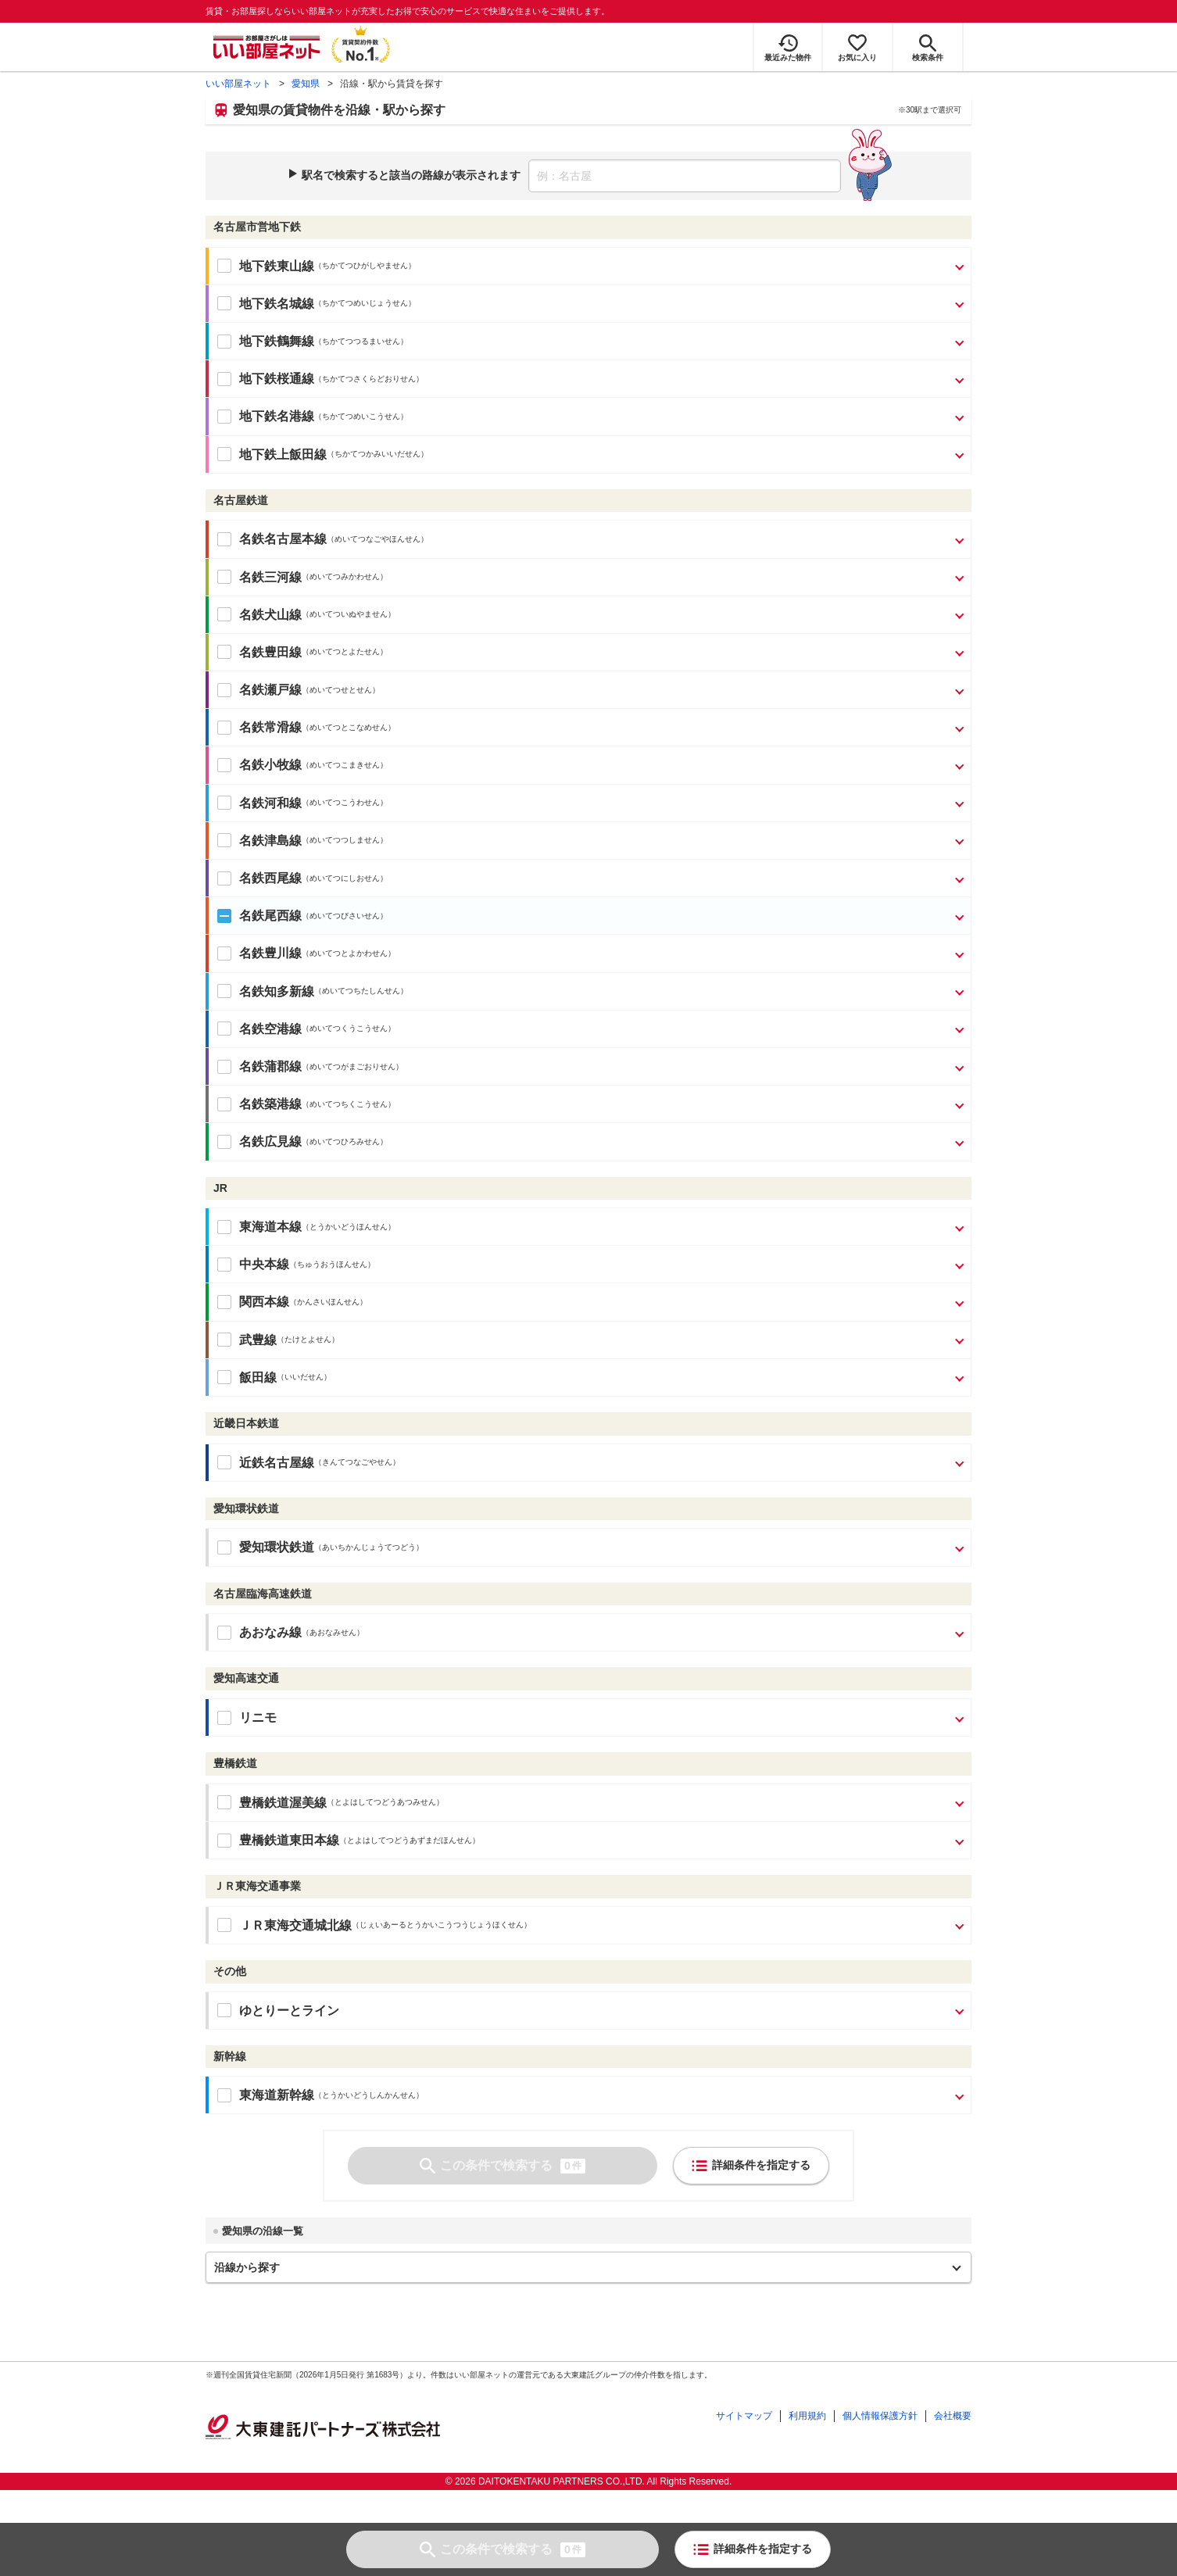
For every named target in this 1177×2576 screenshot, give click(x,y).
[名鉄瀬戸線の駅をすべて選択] (218, 690)
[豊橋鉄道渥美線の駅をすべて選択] (218, 1802)
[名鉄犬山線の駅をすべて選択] (218, 614)
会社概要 (952, 2415)
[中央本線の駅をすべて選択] (218, 1265)
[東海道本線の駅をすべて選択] (218, 1227)
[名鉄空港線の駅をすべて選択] (218, 1028)
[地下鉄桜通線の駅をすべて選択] (218, 379)
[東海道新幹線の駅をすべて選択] (218, 2095)
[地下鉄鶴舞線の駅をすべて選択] (218, 342)
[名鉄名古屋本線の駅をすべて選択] (218, 539)
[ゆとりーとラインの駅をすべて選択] (218, 2010)
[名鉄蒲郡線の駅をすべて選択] (218, 1067)
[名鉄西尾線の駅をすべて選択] (218, 878)
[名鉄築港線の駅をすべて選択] (218, 1104)
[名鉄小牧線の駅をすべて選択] (218, 765)
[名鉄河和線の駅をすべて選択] (218, 803)
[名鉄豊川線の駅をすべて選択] (218, 953)
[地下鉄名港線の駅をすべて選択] (218, 417)
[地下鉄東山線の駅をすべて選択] (218, 266)
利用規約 (807, 2415)
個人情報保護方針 (880, 2415)
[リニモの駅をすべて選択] (218, 1718)
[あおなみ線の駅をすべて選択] (218, 1633)
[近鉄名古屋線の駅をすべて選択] (218, 1462)
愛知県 (306, 83)
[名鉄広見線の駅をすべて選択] (218, 1142)
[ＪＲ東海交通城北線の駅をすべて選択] (218, 1925)
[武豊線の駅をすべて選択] (218, 1340)
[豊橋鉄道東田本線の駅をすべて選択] (218, 1841)
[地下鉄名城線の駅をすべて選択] (218, 303)
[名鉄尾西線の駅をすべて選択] (218, 916)
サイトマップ (744, 2415)
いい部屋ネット (238, 83)
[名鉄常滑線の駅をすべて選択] (218, 728)
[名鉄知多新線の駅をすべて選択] (218, 991)
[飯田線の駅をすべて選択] (218, 1377)
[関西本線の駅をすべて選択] (218, 1302)
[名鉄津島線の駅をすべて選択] (218, 840)
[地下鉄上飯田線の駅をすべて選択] (218, 454)
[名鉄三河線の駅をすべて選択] (218, 577)
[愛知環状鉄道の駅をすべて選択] (218, 1547)
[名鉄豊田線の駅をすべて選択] (218, 652)
